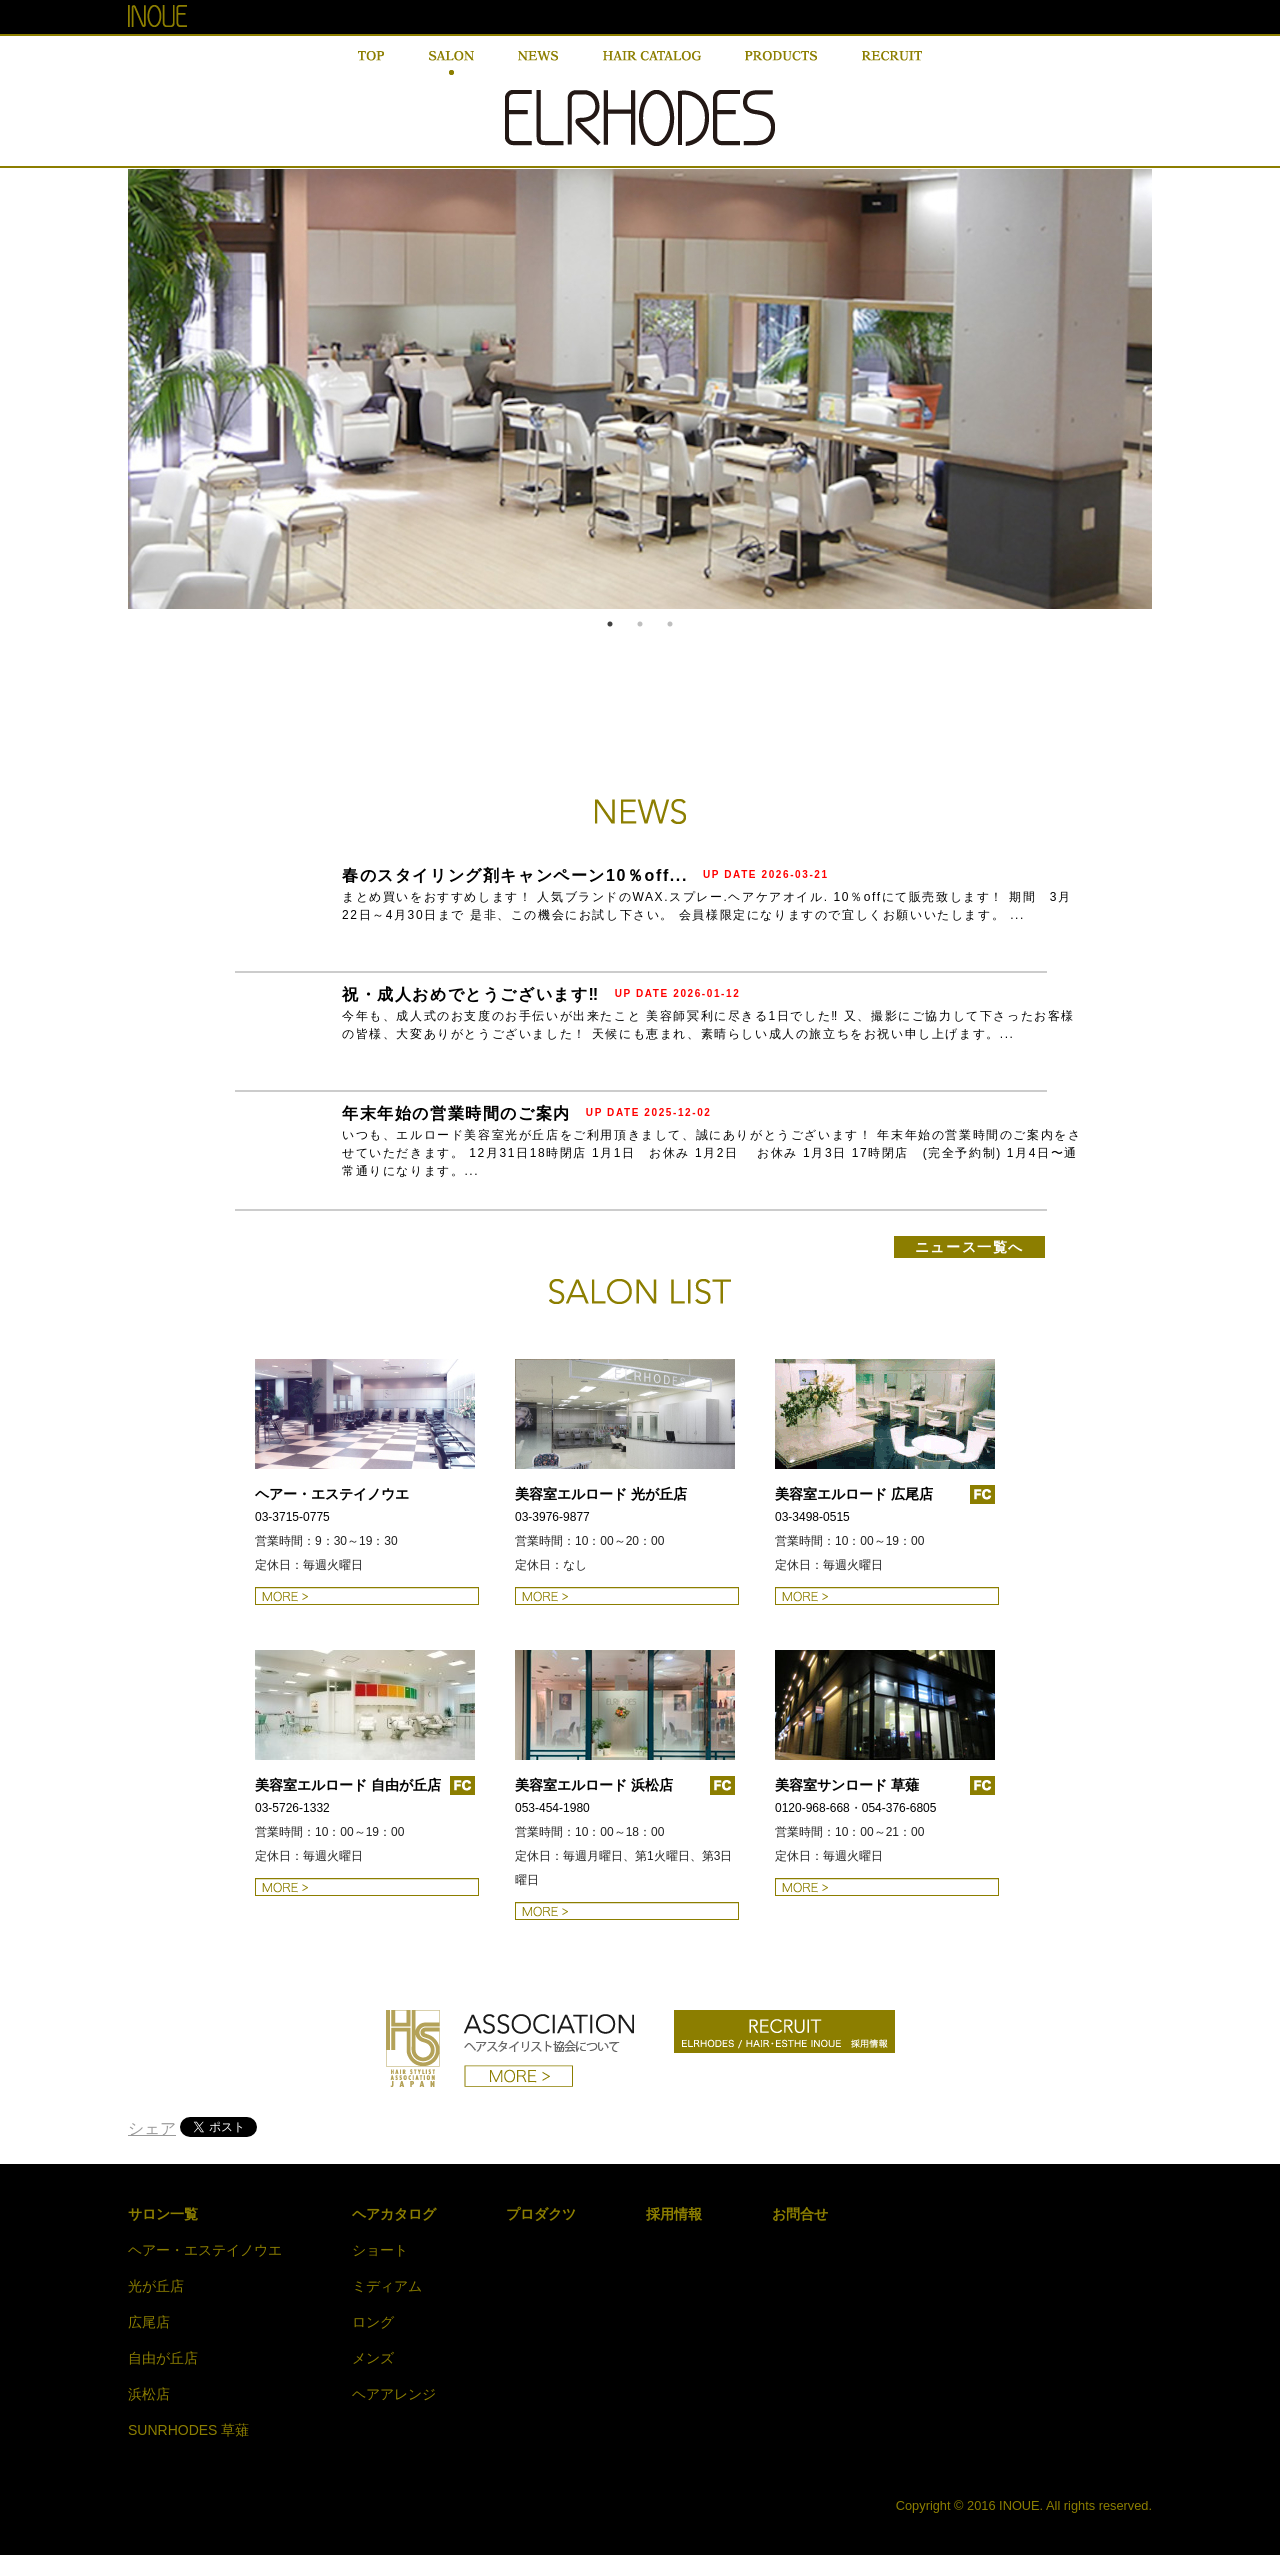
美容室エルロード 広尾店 (854, 1494)
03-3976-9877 (552, 1517)
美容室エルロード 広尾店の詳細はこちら (887, 1596)
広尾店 (149, 2322)
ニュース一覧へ (969, 1247)
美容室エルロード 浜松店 (594, 1785)
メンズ (373, 2358)
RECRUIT (892, 63)
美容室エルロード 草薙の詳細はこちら (887, 1887)
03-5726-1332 (292, 1808)
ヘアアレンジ (394, 2394)
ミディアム (387, 2286)
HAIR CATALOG (652, 63)
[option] (640, 389)
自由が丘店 (163, 2358)
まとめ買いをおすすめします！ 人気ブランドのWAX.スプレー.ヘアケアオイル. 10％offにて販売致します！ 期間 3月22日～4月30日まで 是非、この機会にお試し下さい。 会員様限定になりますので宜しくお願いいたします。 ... (707, 906)
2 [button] (640, 624)
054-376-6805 (899, 1808)
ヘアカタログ (394, 2214)
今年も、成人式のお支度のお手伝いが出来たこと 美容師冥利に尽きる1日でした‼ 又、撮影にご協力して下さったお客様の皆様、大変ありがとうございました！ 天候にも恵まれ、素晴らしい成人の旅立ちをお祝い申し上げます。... (708, 1025)
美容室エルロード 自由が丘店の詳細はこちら (367, 1887)
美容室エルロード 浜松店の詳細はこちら (627, 1911)
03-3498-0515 (812, 1517)
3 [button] (670, 624)
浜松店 (149, 2394)
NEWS (538, 63)
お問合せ (800, 2214)
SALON (451, 63)
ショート (380, 2250)
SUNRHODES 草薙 (188, 2430)
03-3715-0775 (292, 1517)
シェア (152, 2128)
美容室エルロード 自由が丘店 (348, 1785)
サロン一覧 (163, 2214)
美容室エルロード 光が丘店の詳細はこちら (627, 1596)
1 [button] (610, 624)
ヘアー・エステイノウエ (332, 1494)
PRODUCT (781, 63)
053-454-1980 (552, 1808)
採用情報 (674, 2214)
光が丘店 (156, 2286)
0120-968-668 (812, 1808)
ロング (373, 2322)
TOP (371, 63)
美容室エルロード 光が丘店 (601, 1494)
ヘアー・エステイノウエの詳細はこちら (367, 1596)
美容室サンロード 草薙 (847, 1785)
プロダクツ (541, 2214)
